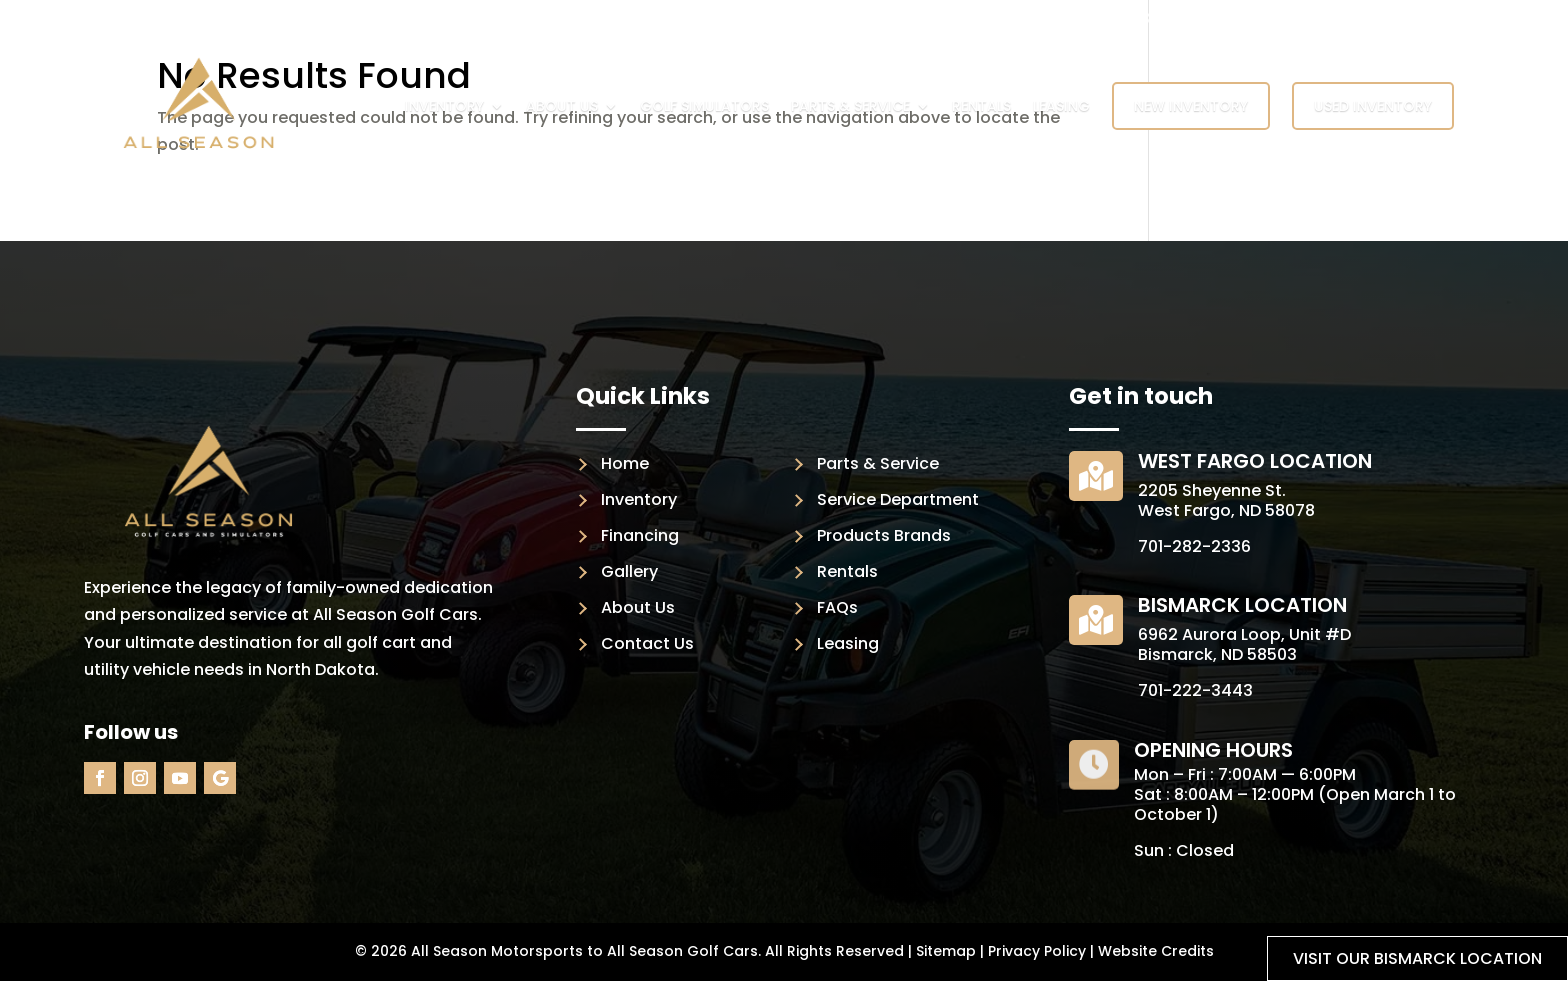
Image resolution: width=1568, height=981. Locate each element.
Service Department (898, 499)
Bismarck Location (1242, 605)
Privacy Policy (1037, 951)
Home (625, 463)
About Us (562, 106)
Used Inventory (1373, 106)
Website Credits (1156, 951)
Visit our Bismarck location (1417, 958)
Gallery (629, 571)
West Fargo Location (1255, 461)
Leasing (1061, 106)
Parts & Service (850, 106)
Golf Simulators (704, 106)
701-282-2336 (1194, 546)
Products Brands (884, 535)
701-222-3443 (1195, 690)
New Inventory (1191, 106)
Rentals (981, 106)
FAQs (837, 607)
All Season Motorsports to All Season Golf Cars (584, 951)
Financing (640, 535)
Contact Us (647, 643)
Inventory (444, 106)
